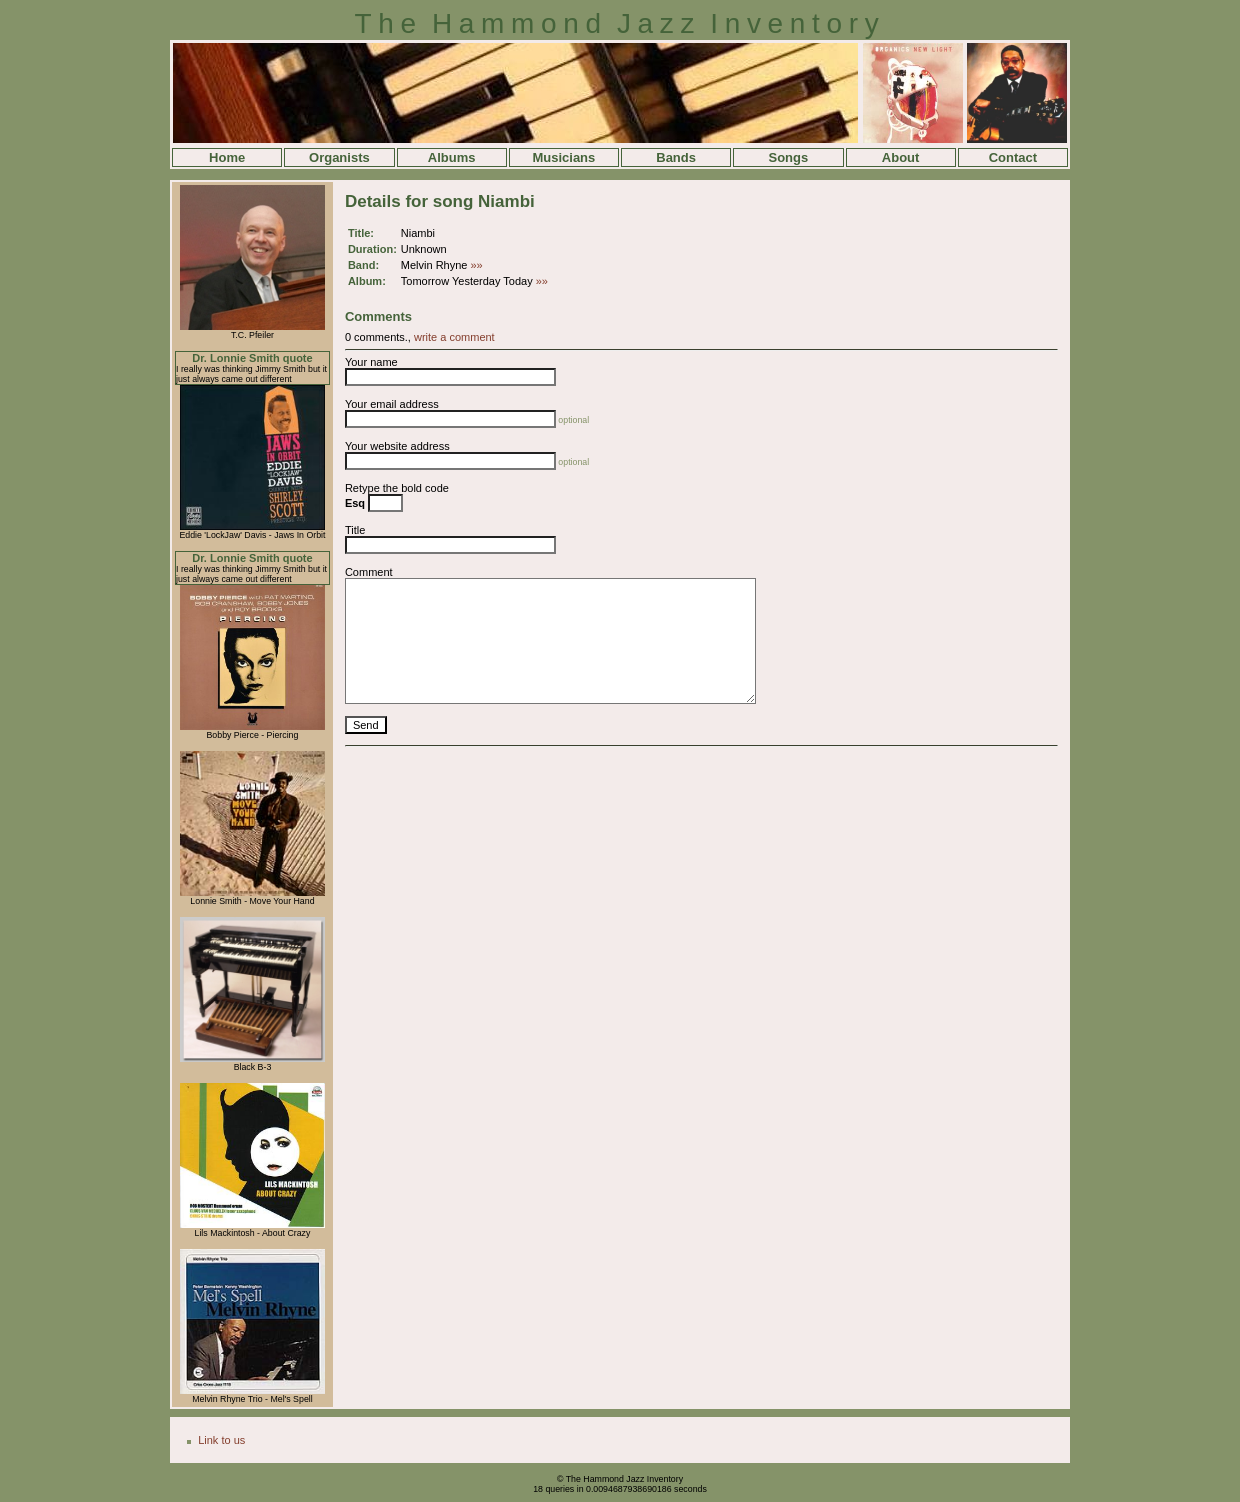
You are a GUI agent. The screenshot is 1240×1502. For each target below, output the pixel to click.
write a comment (454, 337)
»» (477, 265)
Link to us (221, 1440)
